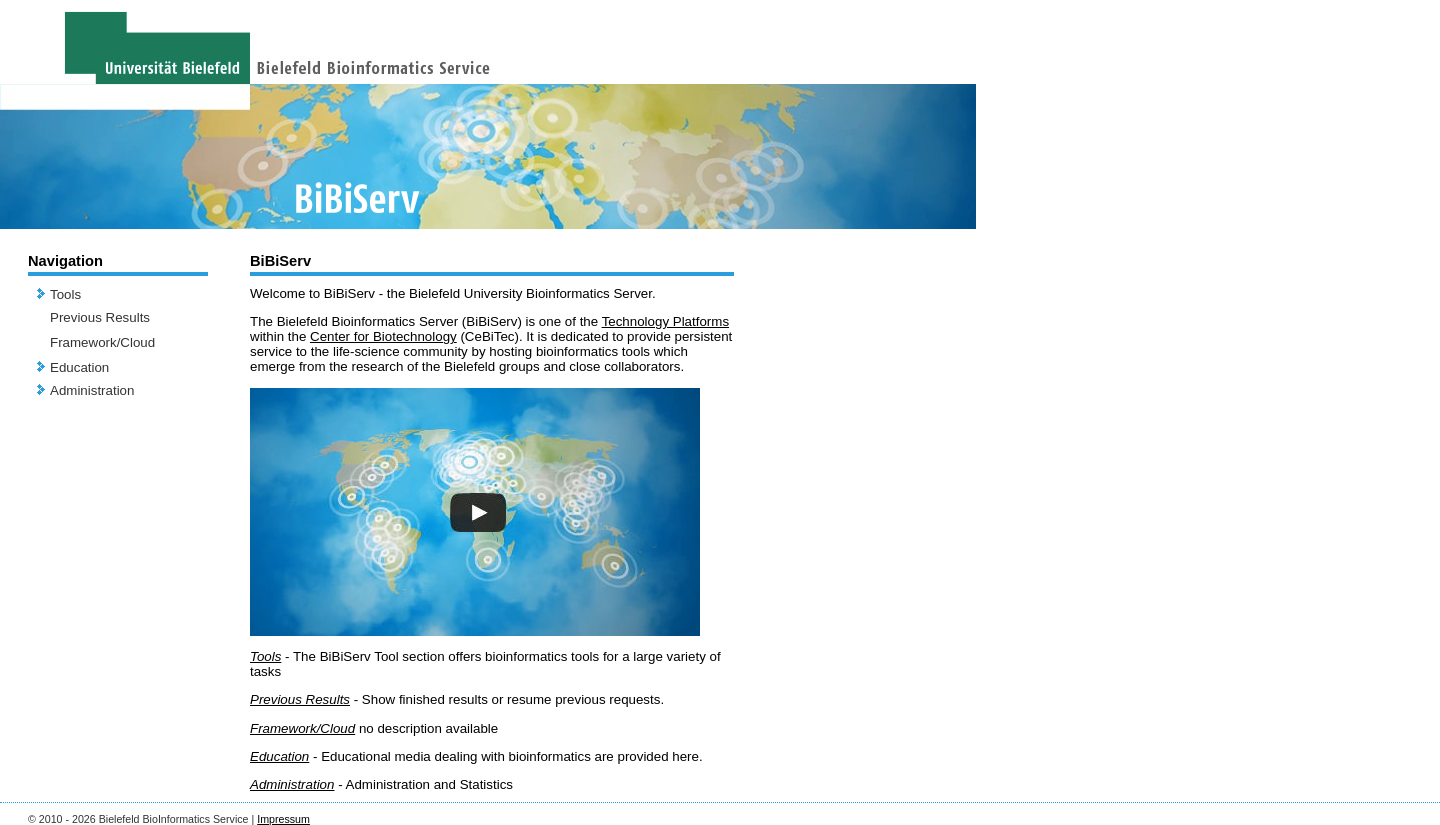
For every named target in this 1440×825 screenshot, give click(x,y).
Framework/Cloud (102, 342)
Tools (65, 294)
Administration (92, 390)
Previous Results (100, 317)
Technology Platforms (665, 321)
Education (79, 367)
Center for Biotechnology (383, 336)
